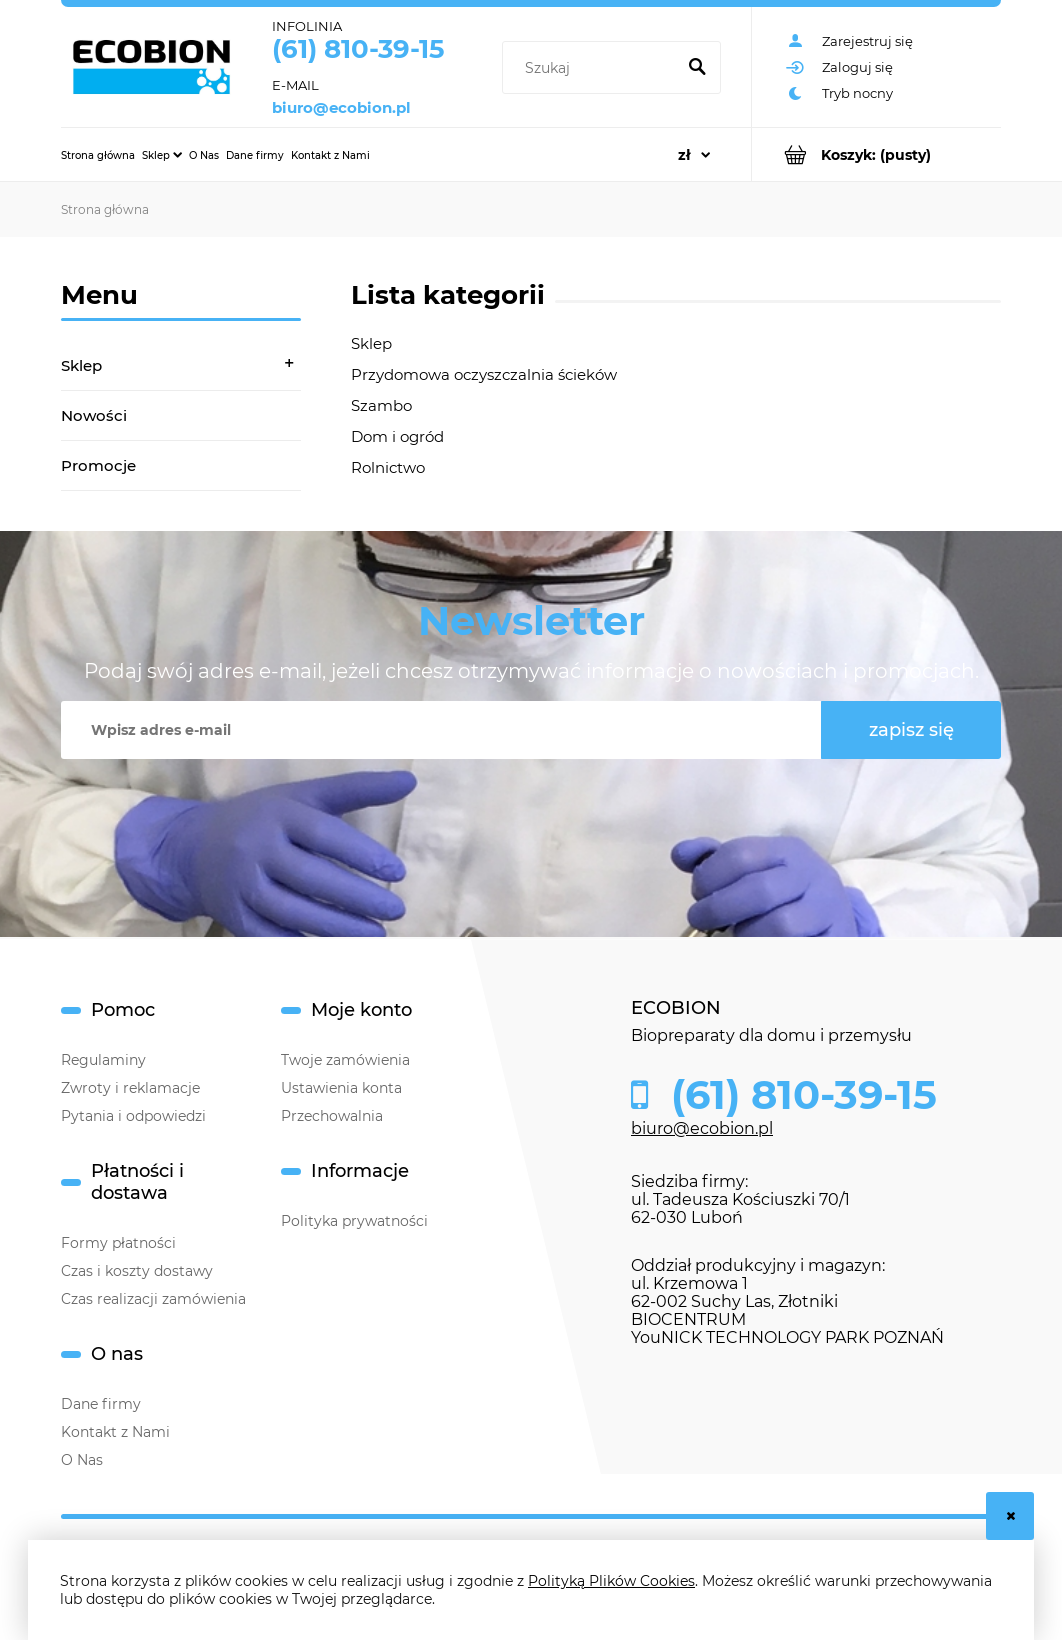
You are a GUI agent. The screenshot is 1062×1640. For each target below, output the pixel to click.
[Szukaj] (697, 68)
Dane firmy (101, 1404)
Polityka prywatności (354, 1221)
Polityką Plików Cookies (611, 1581)
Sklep (81, 365)
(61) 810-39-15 (358, 49)
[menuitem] (98, 155)
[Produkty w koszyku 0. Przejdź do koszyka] (876, 154)
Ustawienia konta (341, 1088)
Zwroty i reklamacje (130, 1088)
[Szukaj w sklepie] (592, 68)
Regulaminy (103, 1060)
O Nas (82, 1460)
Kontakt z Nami (115, 1432)
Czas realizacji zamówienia (153, 1299)
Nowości (94, 415)
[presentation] (511, 808)
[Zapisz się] (911, 730)
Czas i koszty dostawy (137, 1271)
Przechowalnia (332, 1116)
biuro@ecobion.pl (341, 108)
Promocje (98, 465)
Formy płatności (118, 1243)
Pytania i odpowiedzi (133, 1116)
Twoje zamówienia (345, 1060)
